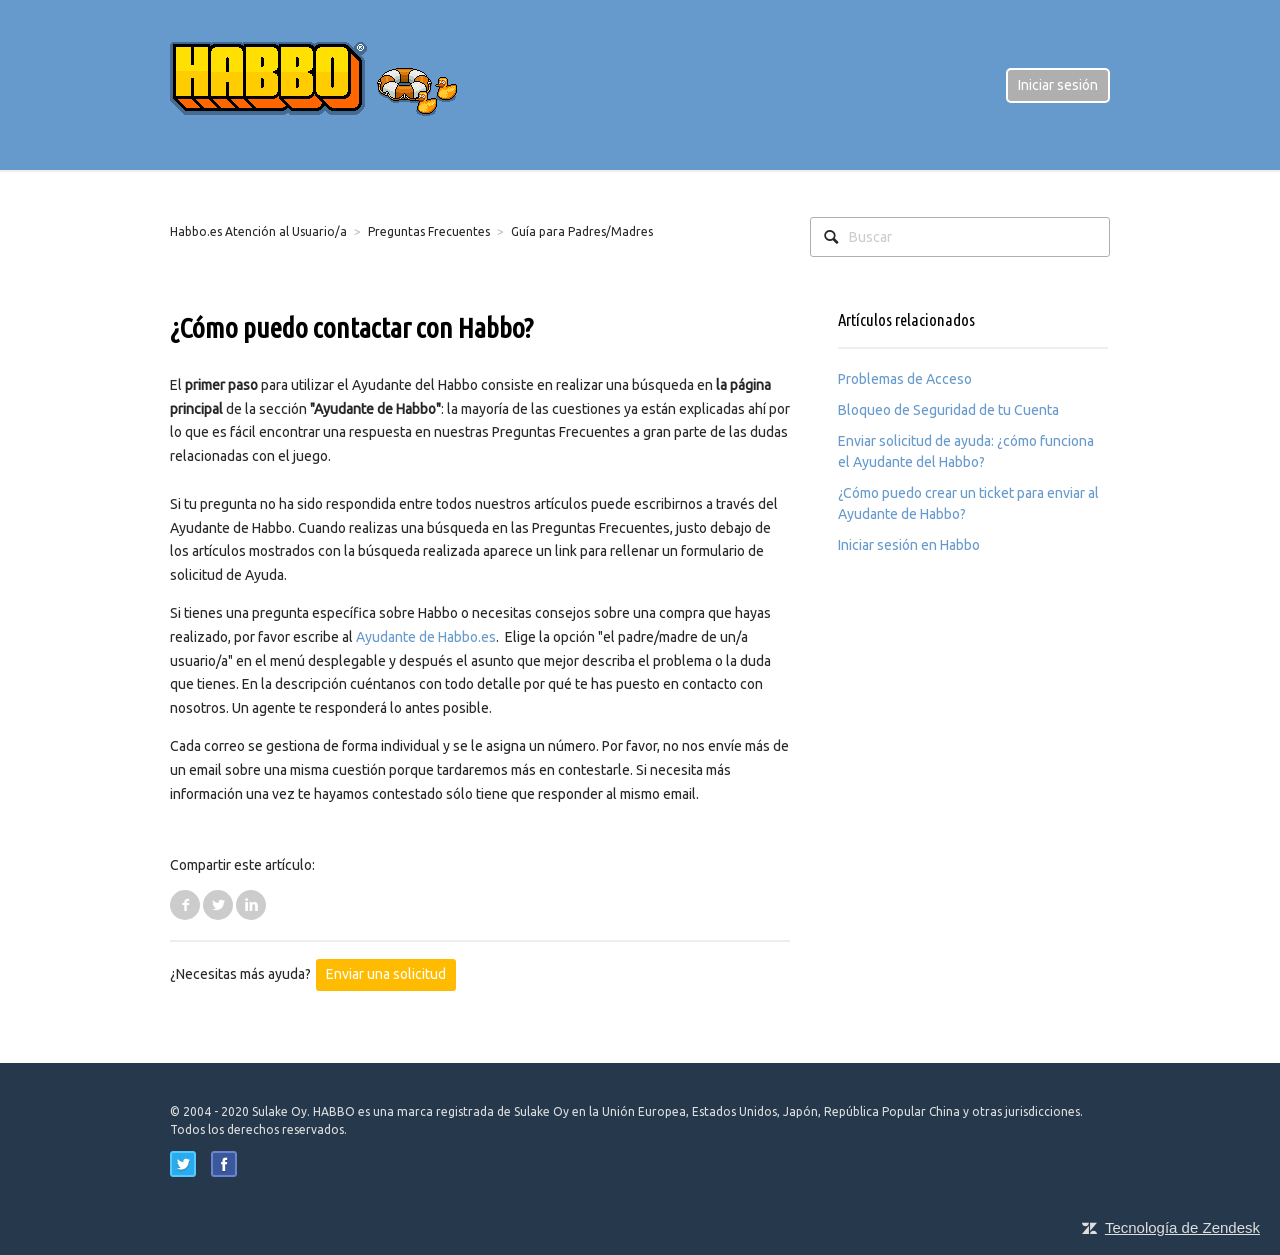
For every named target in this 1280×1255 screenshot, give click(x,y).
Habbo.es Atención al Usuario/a (258, 231)
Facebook (185, 905)
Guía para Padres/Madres (582, 231)
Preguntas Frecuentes (429, 231)
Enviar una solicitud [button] (386, 974)
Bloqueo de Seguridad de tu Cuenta (948, 410)
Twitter (218, 905)
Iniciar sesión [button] (1058, 85)
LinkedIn (251, 905)
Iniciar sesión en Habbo (909, 545)
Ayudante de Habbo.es (426, 637)
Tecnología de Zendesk (1182, 1227)
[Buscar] (960, 237)
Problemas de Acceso (905, 379)
